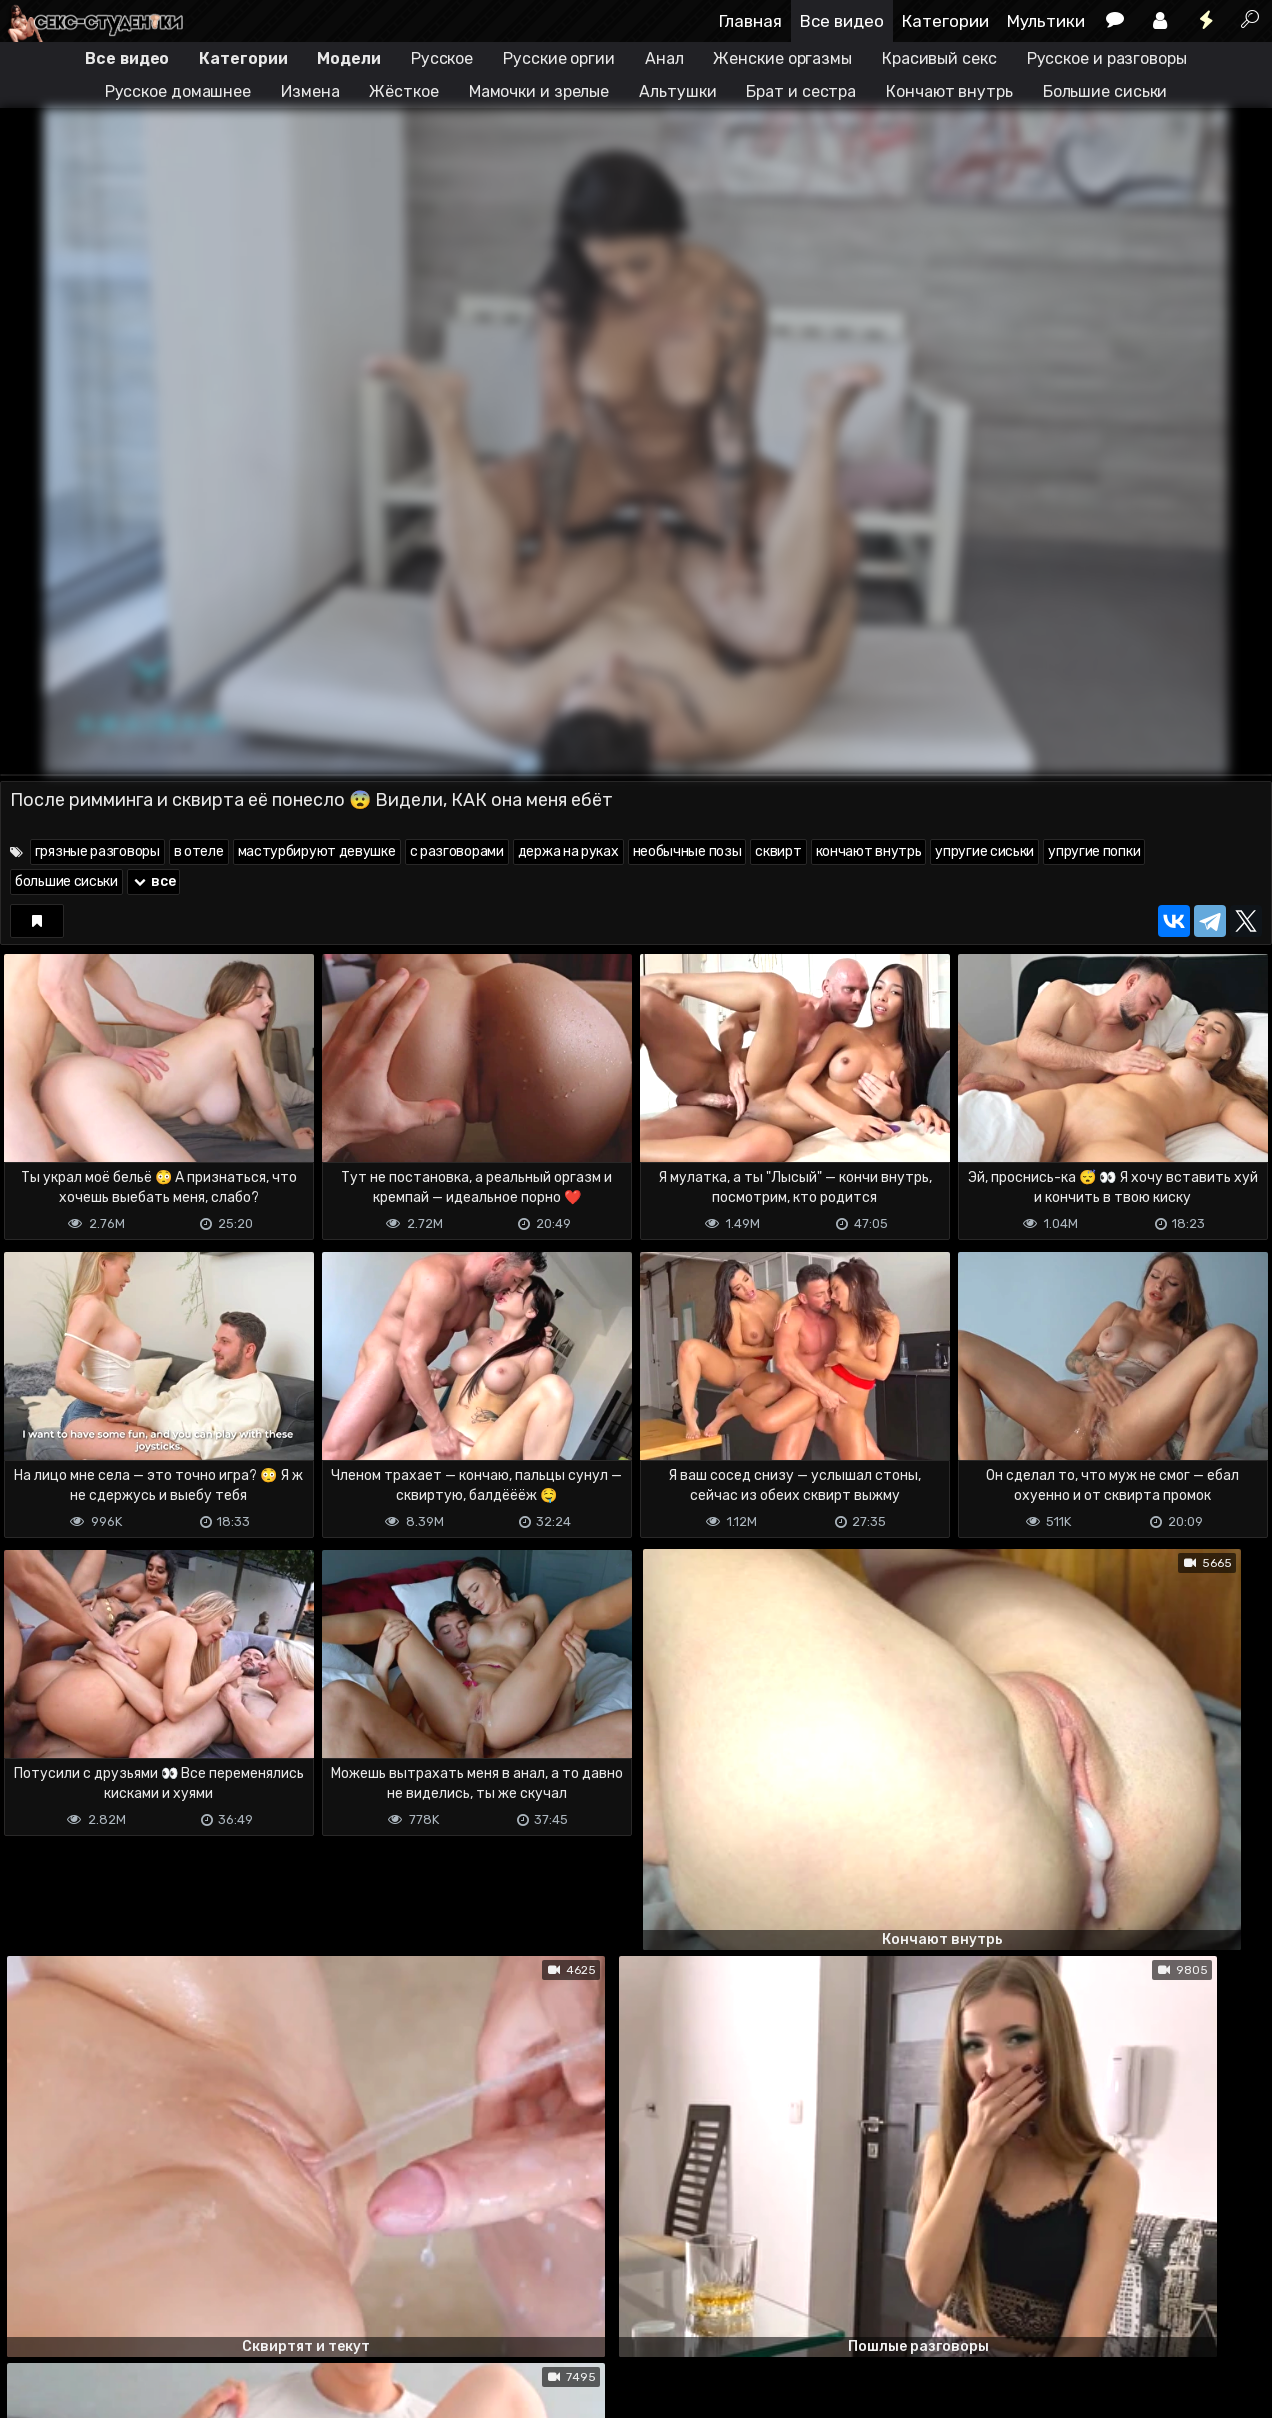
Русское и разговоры (1107, 58)
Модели (348, 58)
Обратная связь (208, 2390)
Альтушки (677, 91)
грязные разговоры (97, 851)
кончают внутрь (869, 851)
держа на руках (568, 851)
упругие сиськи (984, 851)
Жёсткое (403, 91)
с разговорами (457, 851)
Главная (750, 21)
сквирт (778, 851)
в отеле (199, 851)
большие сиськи (66, 881)
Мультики (1046, 21)
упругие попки (1094, 851)
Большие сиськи (1105, 91)
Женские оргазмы (782, 58)
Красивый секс (939, 58)
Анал (664, 58)
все (154, 881)
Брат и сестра (801, 91)
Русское (442, 58)
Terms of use (103, 2390)
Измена (310, 91)
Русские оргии (559, 58)
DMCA (32, 2390)
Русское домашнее (178, 91)
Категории (945, 21)
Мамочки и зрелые (539, 91)
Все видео (842, 21)
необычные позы (687, 851)
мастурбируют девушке (317, 851)
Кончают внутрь (949, 91)
